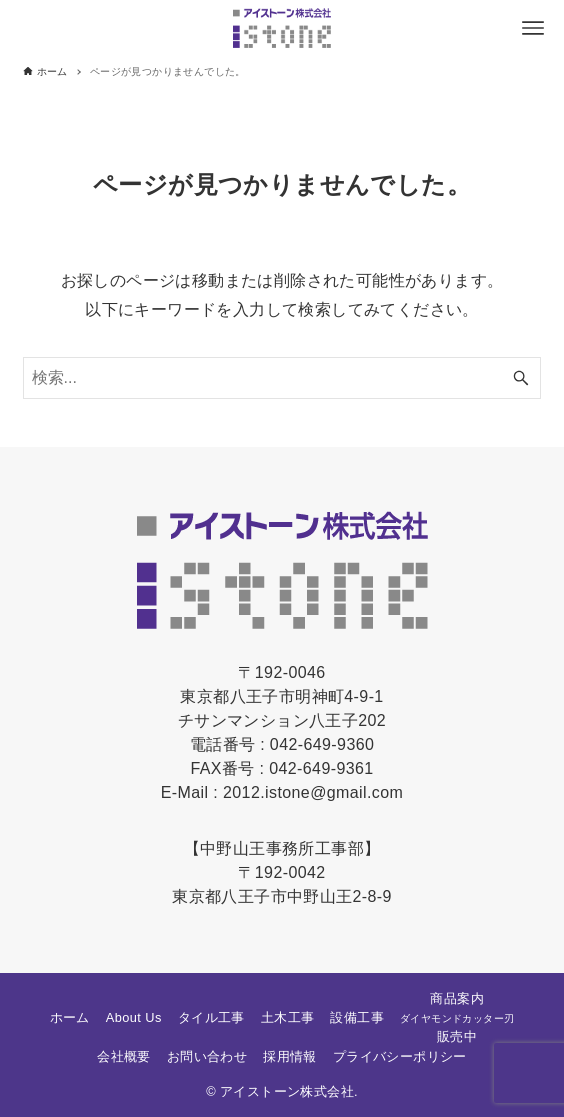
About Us (134, 1017)
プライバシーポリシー (400, 1056)
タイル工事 (211, 1017)
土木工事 (288, 1017)
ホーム (70, 1017)
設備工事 (357, 1017)
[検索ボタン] (521, 378)
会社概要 (124, 1056)
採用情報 (290, 1056)
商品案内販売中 (457, 1017)
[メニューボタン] (533, 28)
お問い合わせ (207, 1056)
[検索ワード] (282, 378)
